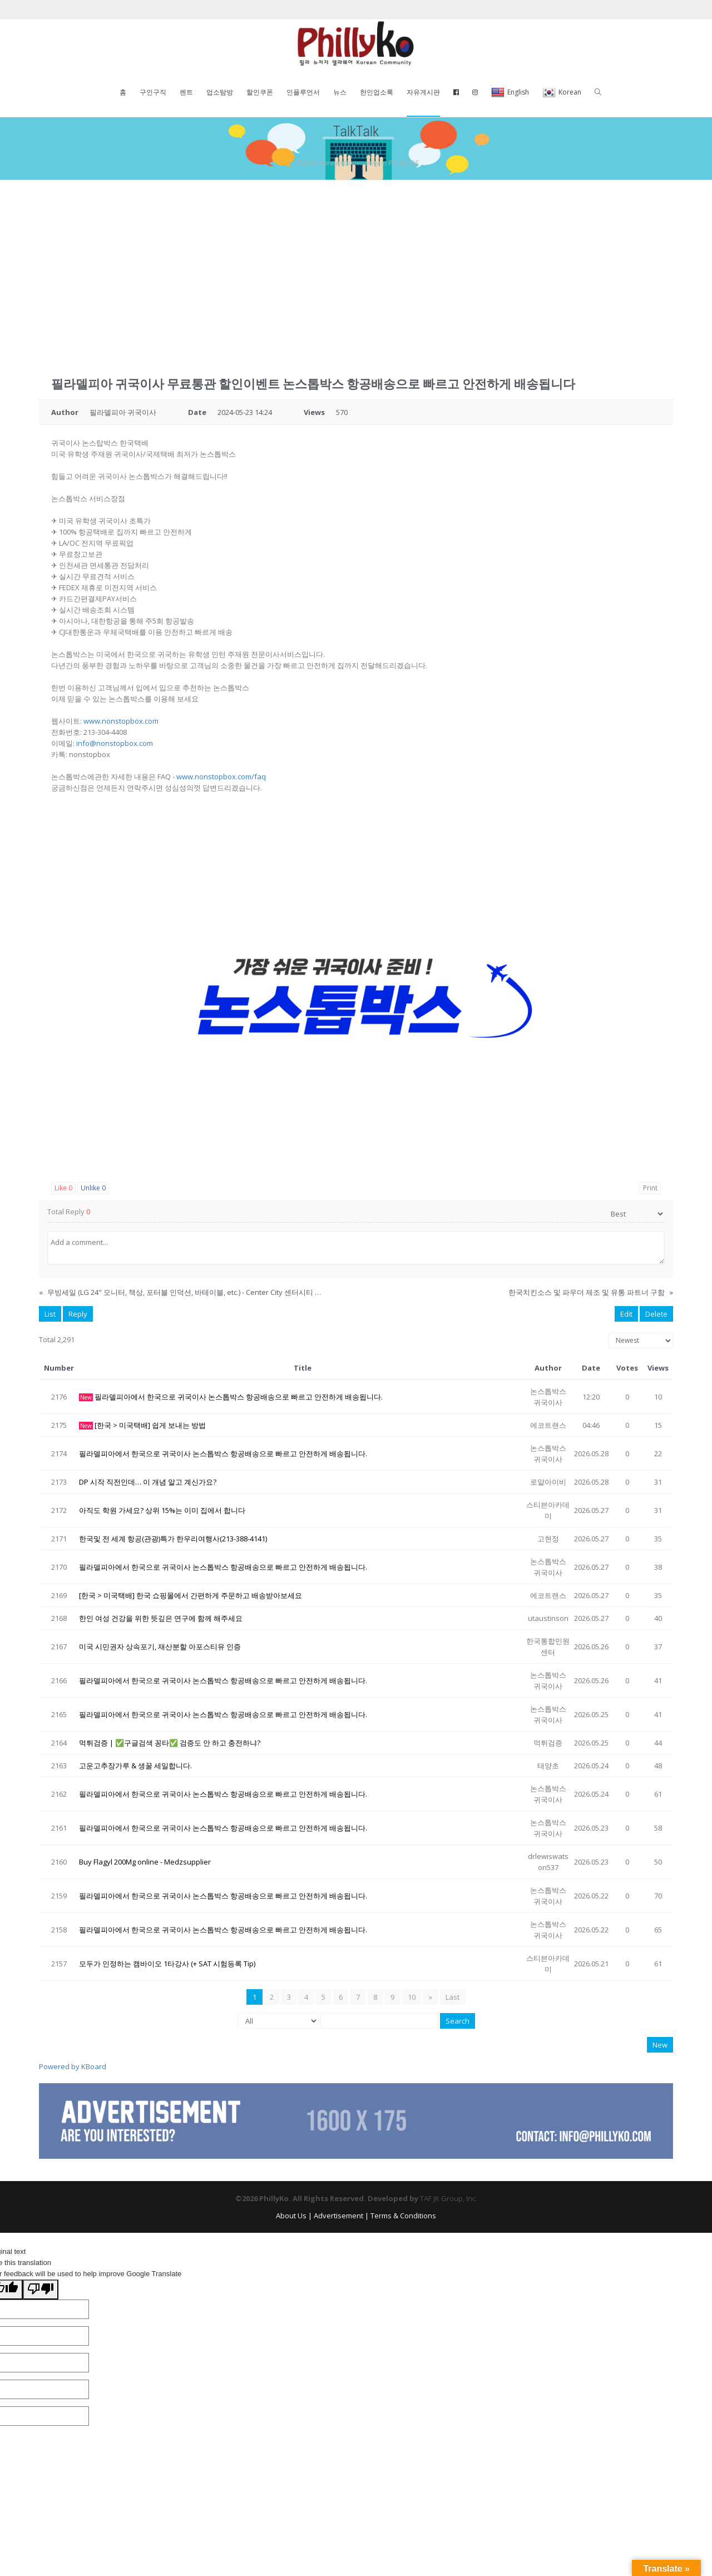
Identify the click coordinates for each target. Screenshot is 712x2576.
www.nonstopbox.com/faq (221, 777)
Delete (656, 1314)
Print (650, 1188)
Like (63, 1188)
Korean (561, 92)
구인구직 (153, 92)
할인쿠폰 (259, 92)
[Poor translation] (40, 2290)
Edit (626, 1314)
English (510, 92)
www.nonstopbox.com (121, 721)
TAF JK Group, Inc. (448, 2198)
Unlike (93, 1188)
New (660, 2045)
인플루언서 (303, 92)
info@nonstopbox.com (114, 743)
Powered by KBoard (72, 2066)
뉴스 (340, 92)
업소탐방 (219, 92)
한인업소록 (376, 92)
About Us (291, 2216)
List (50, 1314)
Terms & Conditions (403, 2216)
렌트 (186, 92)
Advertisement (338, 2216)
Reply (77, 1314)
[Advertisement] (356, 264)
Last (452, 1997)
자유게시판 (423, 92)
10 (412, 1997)
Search (457, 2021)
